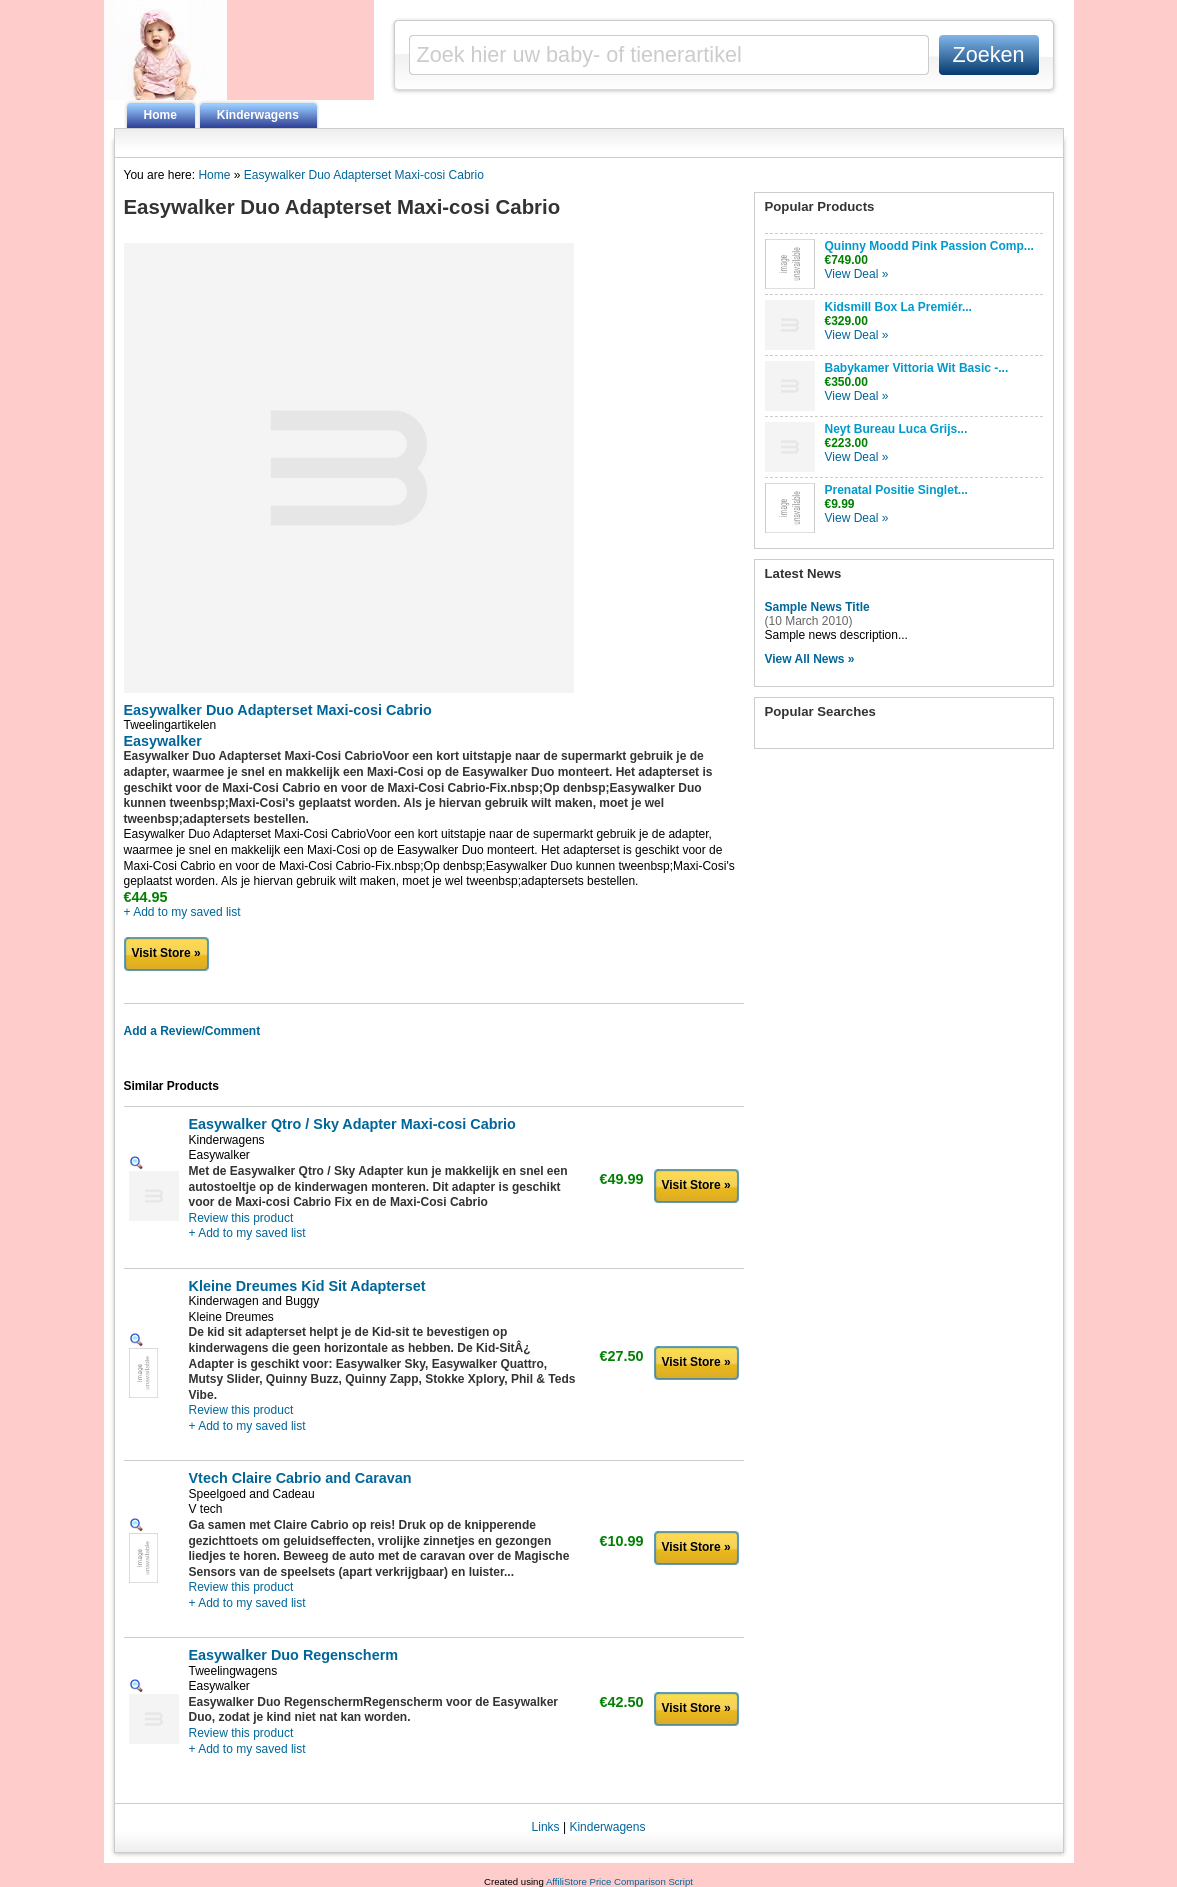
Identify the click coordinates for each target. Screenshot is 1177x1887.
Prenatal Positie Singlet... (896, 490)
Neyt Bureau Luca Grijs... (896, 429)
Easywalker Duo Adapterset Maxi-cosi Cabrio (364, 175)
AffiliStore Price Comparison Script (619, 1881)
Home (160, 115)
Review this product (241, 1218)
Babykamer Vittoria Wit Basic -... (917, 368)
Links (546, 1827)
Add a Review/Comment (192, 1031)
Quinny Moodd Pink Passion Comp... (929, 246)
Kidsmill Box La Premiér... (898, 307)
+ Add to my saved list (182, 912)
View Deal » (857, 274)
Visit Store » (166, 953)
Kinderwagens (258, 115)
